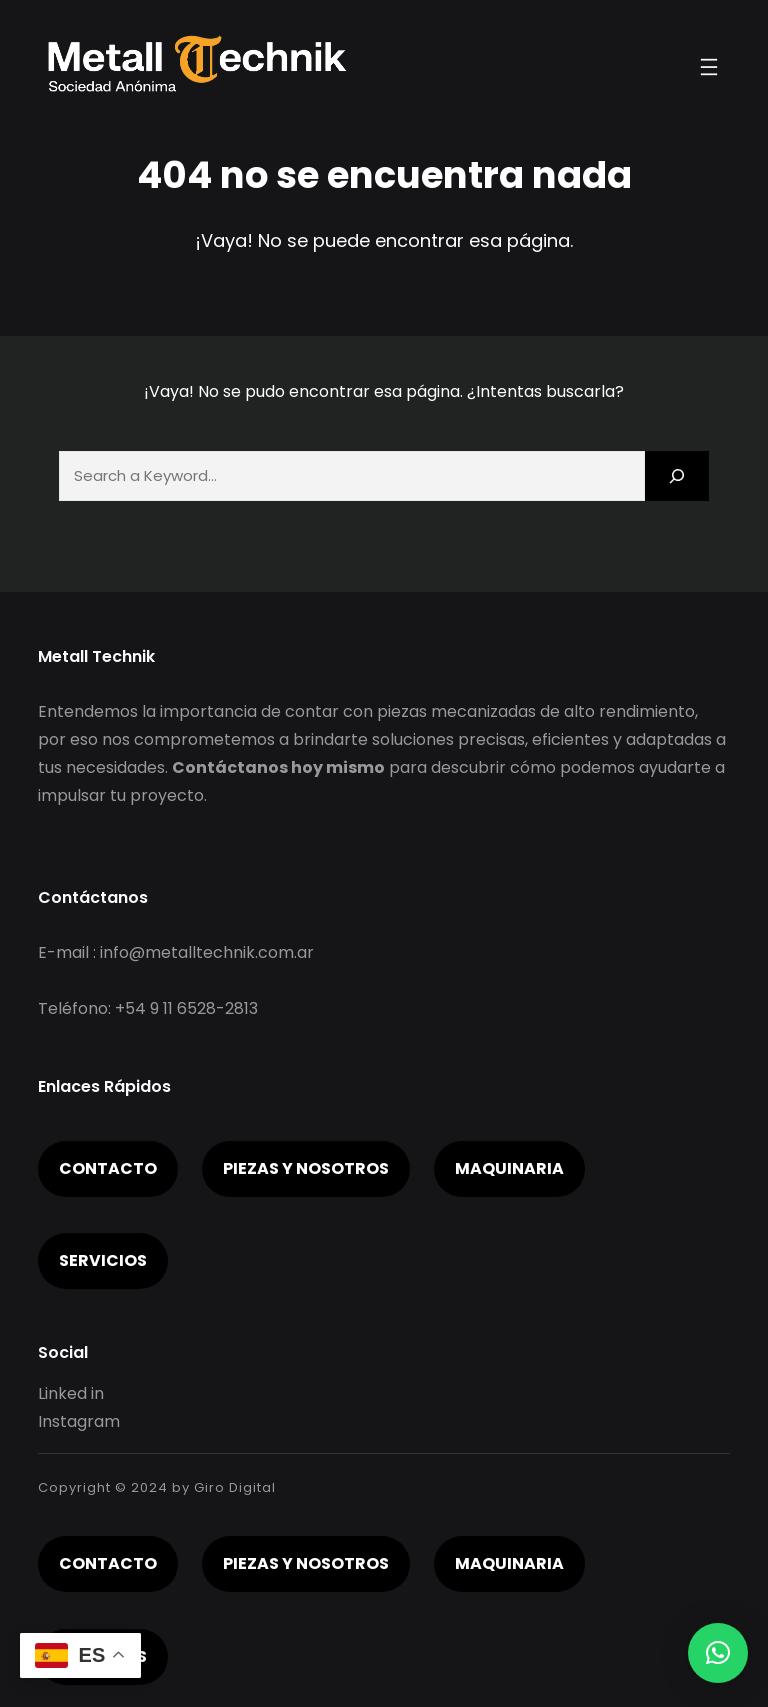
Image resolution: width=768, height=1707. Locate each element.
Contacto (108, 1168)
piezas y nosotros (306, 1168)
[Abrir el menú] (709, 67)
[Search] (677, 475)
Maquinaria (509, 1168)
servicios (103, 1260)
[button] (718, 1653)
